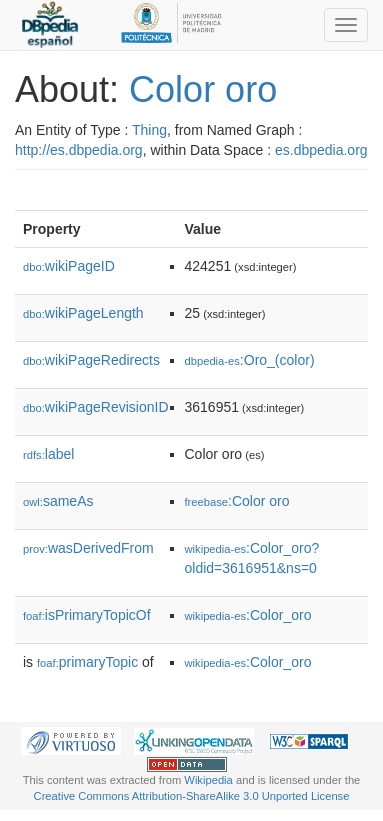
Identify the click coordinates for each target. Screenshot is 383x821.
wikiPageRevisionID (96, 407)
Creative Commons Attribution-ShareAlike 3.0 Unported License (192, 796)
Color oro (203, 89)
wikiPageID (69, 266)
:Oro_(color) (250, 360)
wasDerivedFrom (88, 548)
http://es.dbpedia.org (79, 150)
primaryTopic (87, 662)
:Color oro (237, 501)
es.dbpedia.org (321, 150)
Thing (149, 130)
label (48, 454)
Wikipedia (208, 780)
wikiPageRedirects (91, 360)
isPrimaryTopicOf (87, 615)
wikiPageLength (83, 313)
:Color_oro (248, 615)
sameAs (58, 501)
